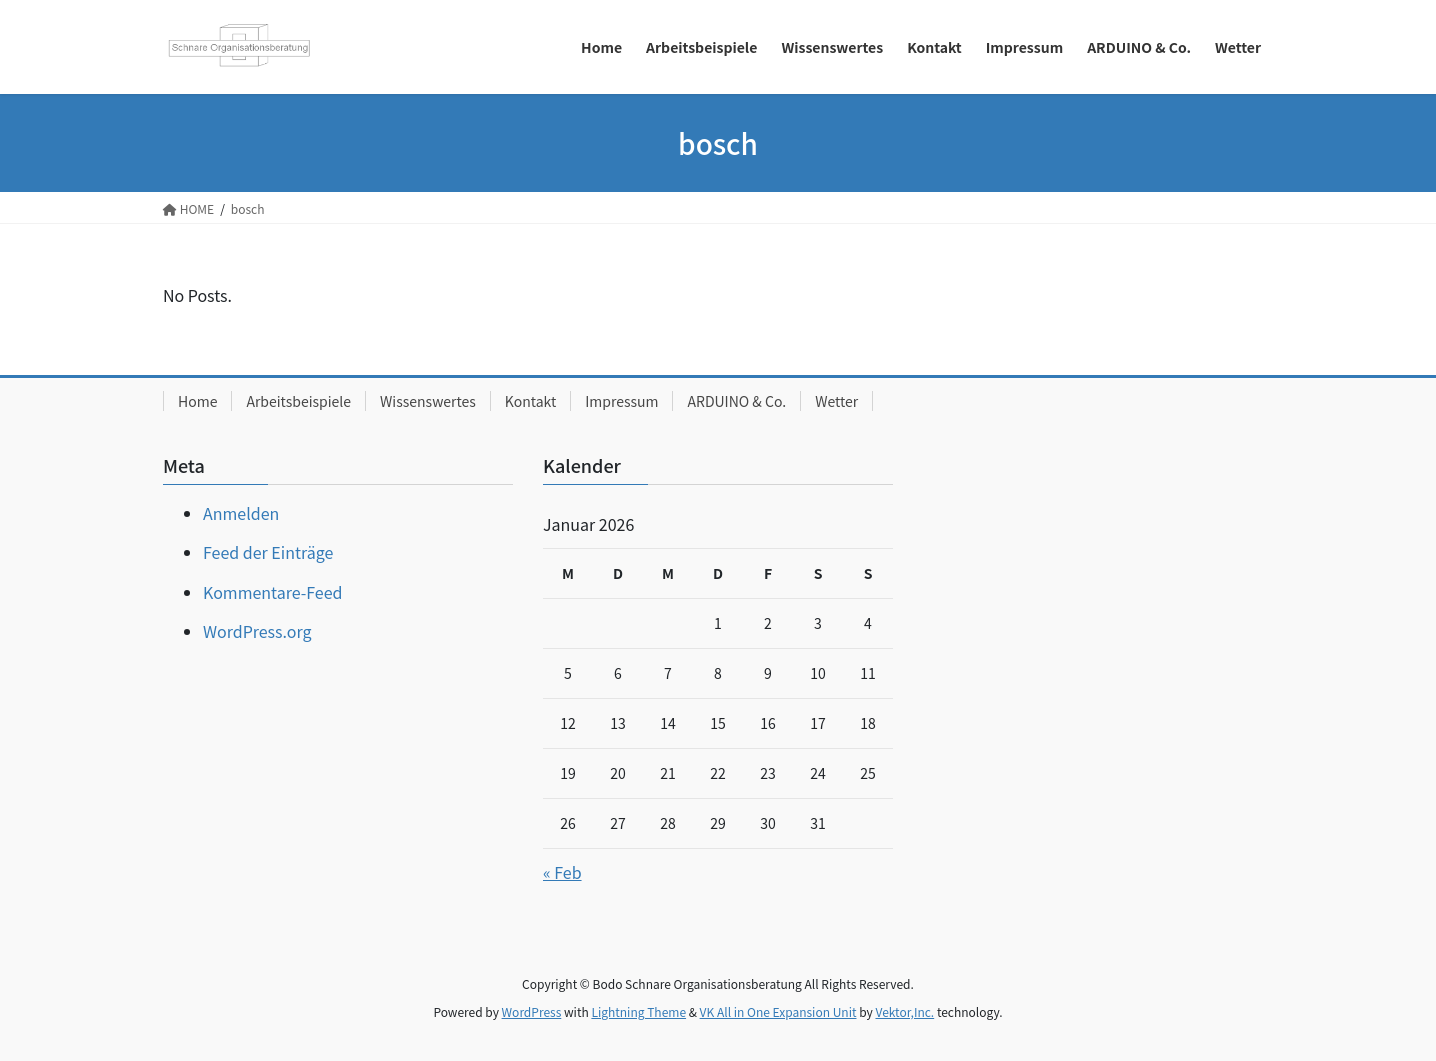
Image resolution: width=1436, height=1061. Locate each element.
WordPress (532, 1011)
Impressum (621, 401)
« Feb (562, 872)
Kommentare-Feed (272, 592)
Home (197, 401)
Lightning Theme (638, 1011)
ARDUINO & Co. (736, 401)
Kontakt (530, 401)
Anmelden (241, 513)
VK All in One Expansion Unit (778, 1011)
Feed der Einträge (268, 552)
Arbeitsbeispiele (298, 401)
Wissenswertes (428, 401)
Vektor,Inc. (904, 1011)
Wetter (836, 401)
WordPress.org (257, 631)
